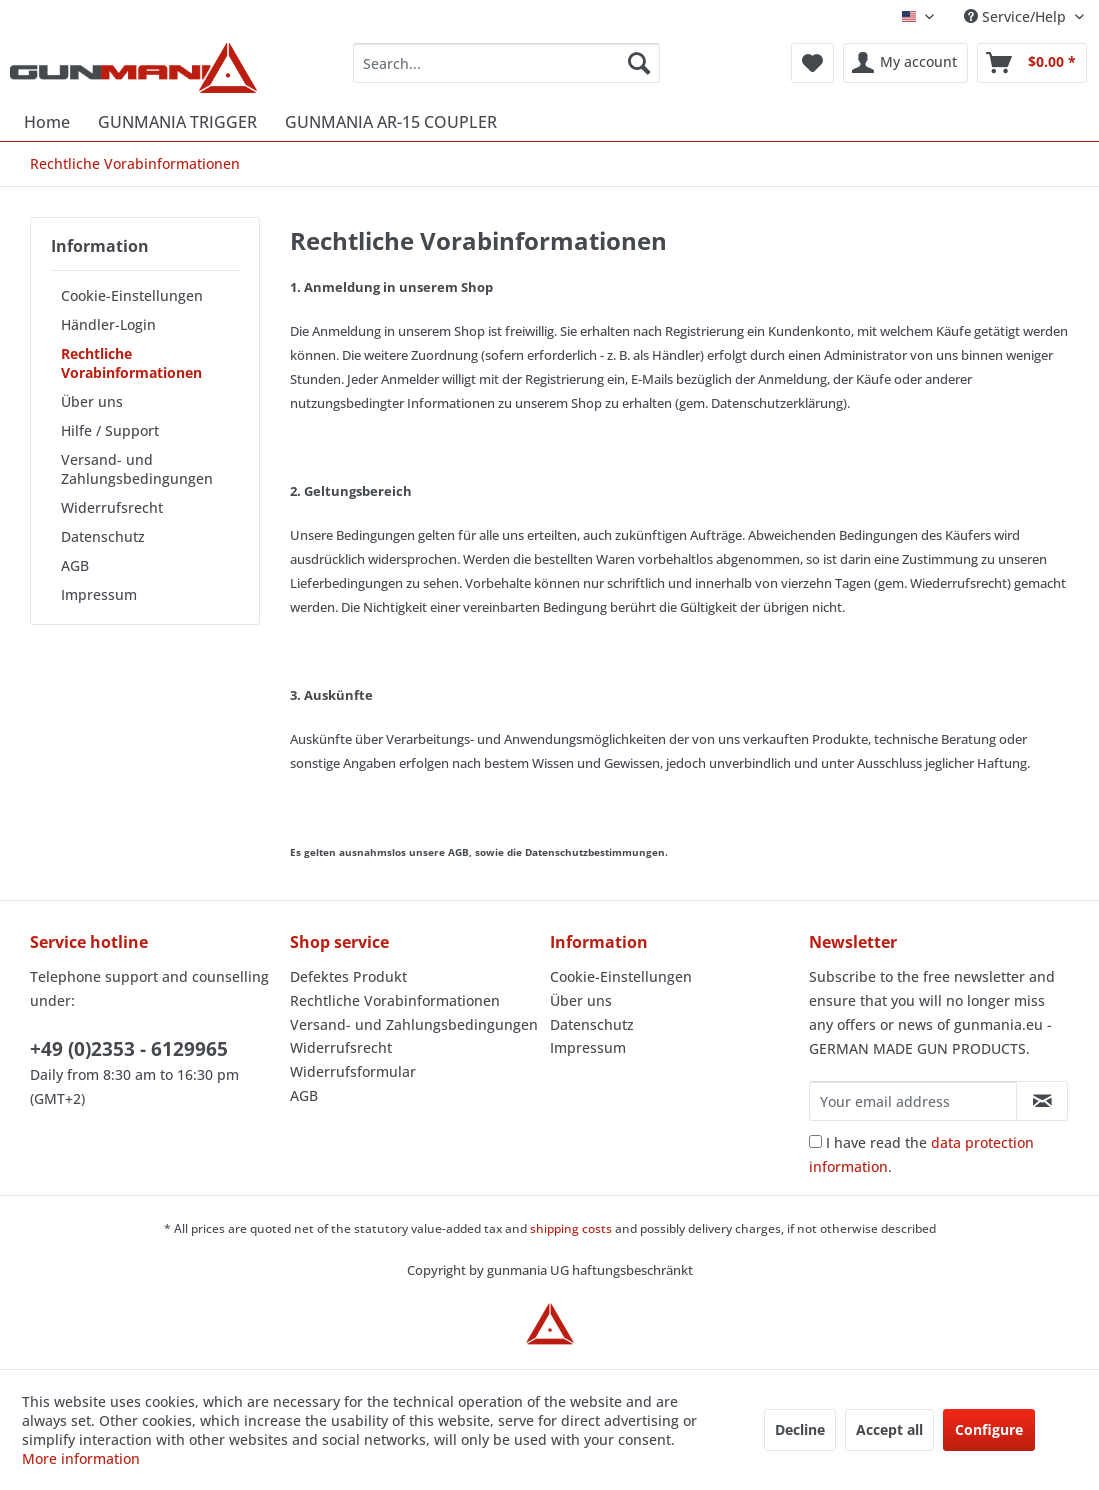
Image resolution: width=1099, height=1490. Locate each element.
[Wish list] (812, 63)
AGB (75, 565)
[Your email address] (913, 1101)
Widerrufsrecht (112, 507)
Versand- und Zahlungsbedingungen (137, 469)
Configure (989, 1429)
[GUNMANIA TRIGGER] (177, 122)
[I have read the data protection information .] (815, 1141)
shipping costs (571, 1228)
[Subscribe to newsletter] (1042, 1101)
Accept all (889, 1429)
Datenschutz (103, 536)
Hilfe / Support (110, 430)
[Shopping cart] (1032, 63)
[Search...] (507, 63)
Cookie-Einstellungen (132, 295)
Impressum (99, 594)
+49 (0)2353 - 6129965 (129, 1049)
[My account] (905, 63)
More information (81, 1458)
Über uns (92, 401)
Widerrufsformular (353, 1071)
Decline (800, 1429)
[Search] (639, 63)
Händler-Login (108, 324)
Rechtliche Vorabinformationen (131, 363)
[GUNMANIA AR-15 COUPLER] (391, 122)
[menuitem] (507, 63)
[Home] (47, 122)
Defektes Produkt (348, 976)
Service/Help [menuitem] (1017, 16)
